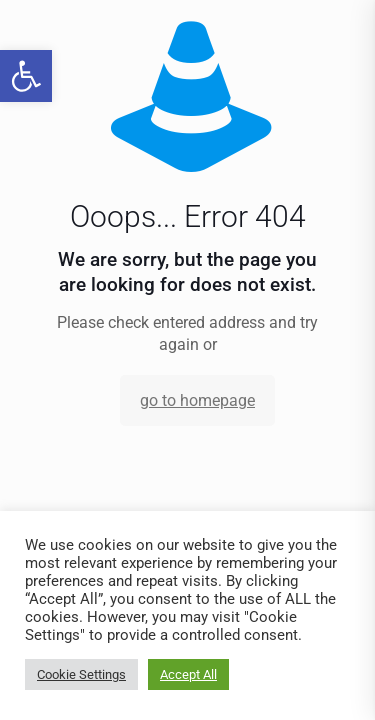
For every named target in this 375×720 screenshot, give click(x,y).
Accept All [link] (188, 674)
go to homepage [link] (197, 400)
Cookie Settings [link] (81, 674)
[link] (26, 76)
